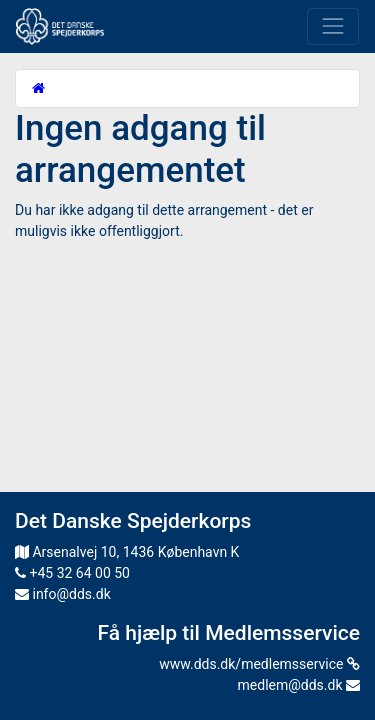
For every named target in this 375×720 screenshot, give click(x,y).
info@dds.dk (63, 594)
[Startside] (38, 88)
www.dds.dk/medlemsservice (259, 664)
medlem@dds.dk (299, 685)
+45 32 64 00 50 (72, 573)
